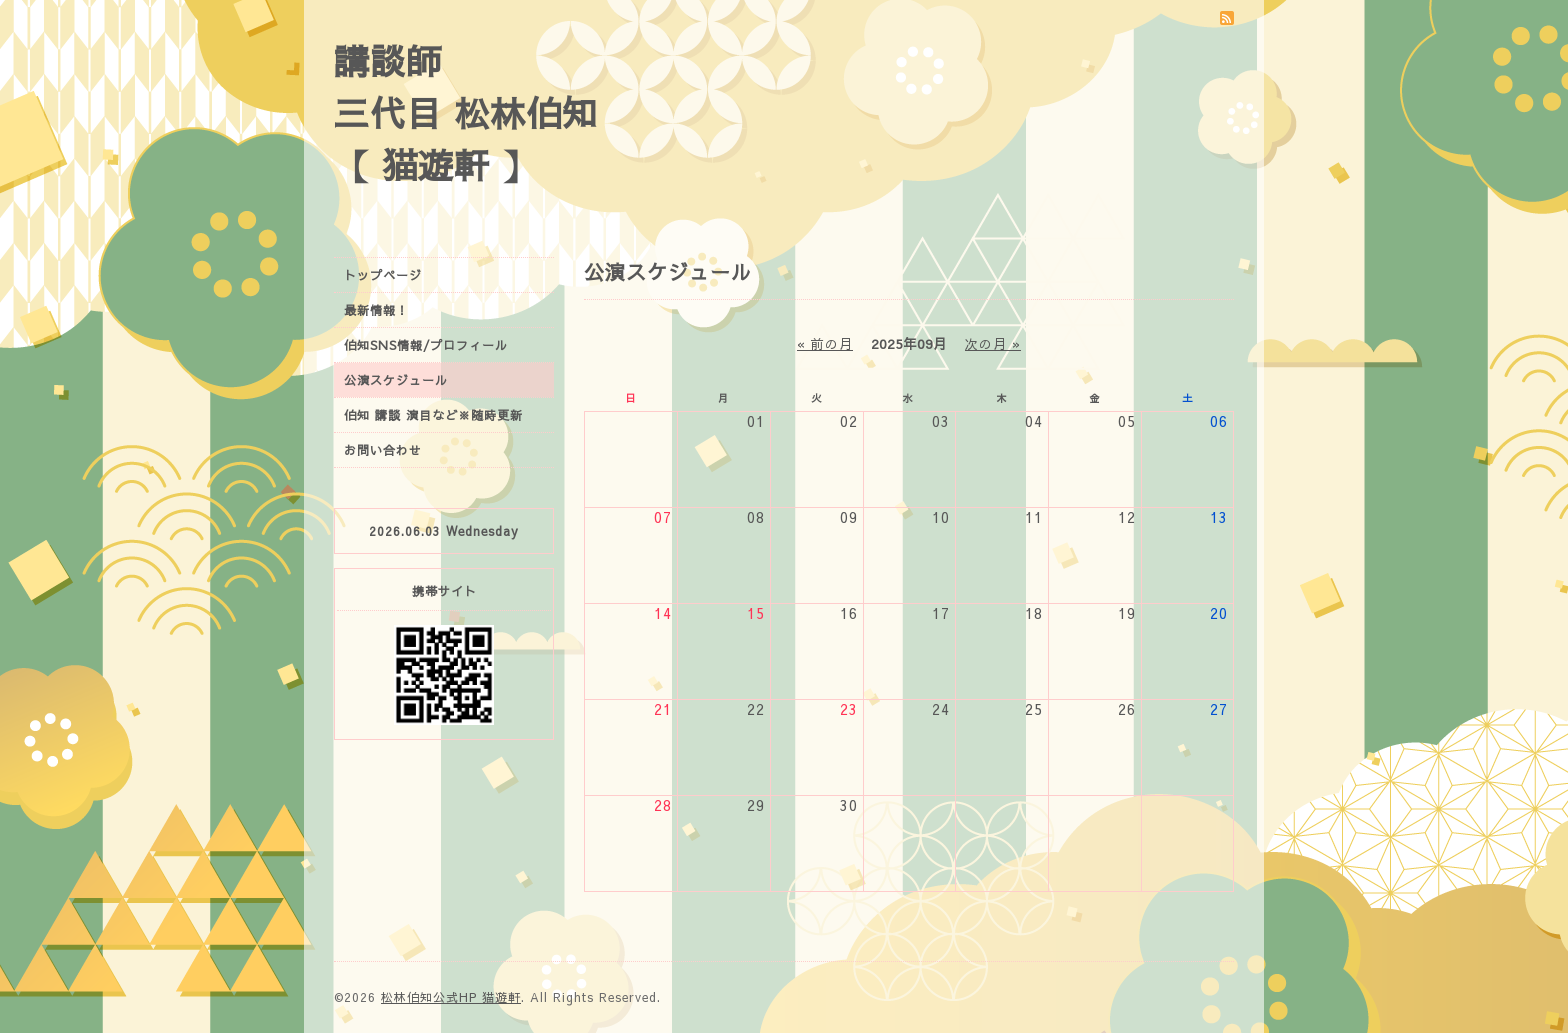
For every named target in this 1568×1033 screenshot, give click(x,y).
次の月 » (993, 344)
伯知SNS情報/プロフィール (426, 345)
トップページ (383, 275)
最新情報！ (376, 310)
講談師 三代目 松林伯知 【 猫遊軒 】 (466, 112)
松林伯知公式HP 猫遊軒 (451, 997)
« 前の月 (825, 344)
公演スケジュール (396, 380)
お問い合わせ (383, 450)
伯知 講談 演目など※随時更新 (433, 415)
